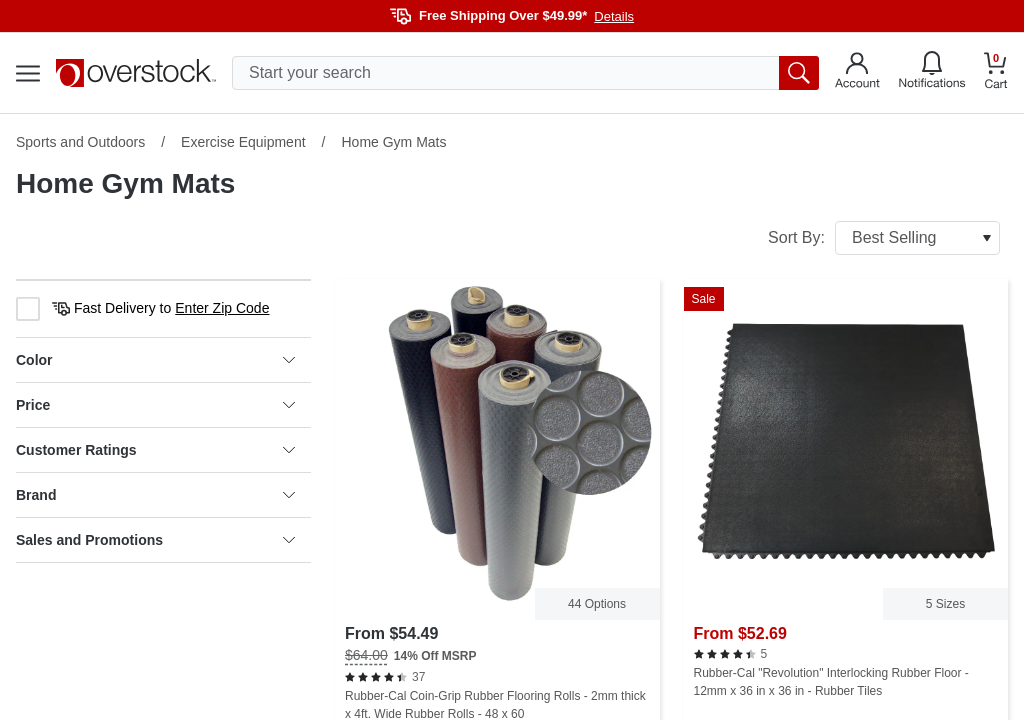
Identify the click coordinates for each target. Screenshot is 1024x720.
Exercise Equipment (243, 142)
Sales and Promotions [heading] (155, 540)
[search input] (525, 73)
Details (614, 16)
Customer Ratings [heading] (155, 450)
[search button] (799, 73)
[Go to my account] (857, 73)
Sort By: (884, 238)
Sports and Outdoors (80, 142)
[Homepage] (136, 73)
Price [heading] (155, 405)
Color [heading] (155, 360)
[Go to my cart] (996, 73)
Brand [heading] (155, 495)
